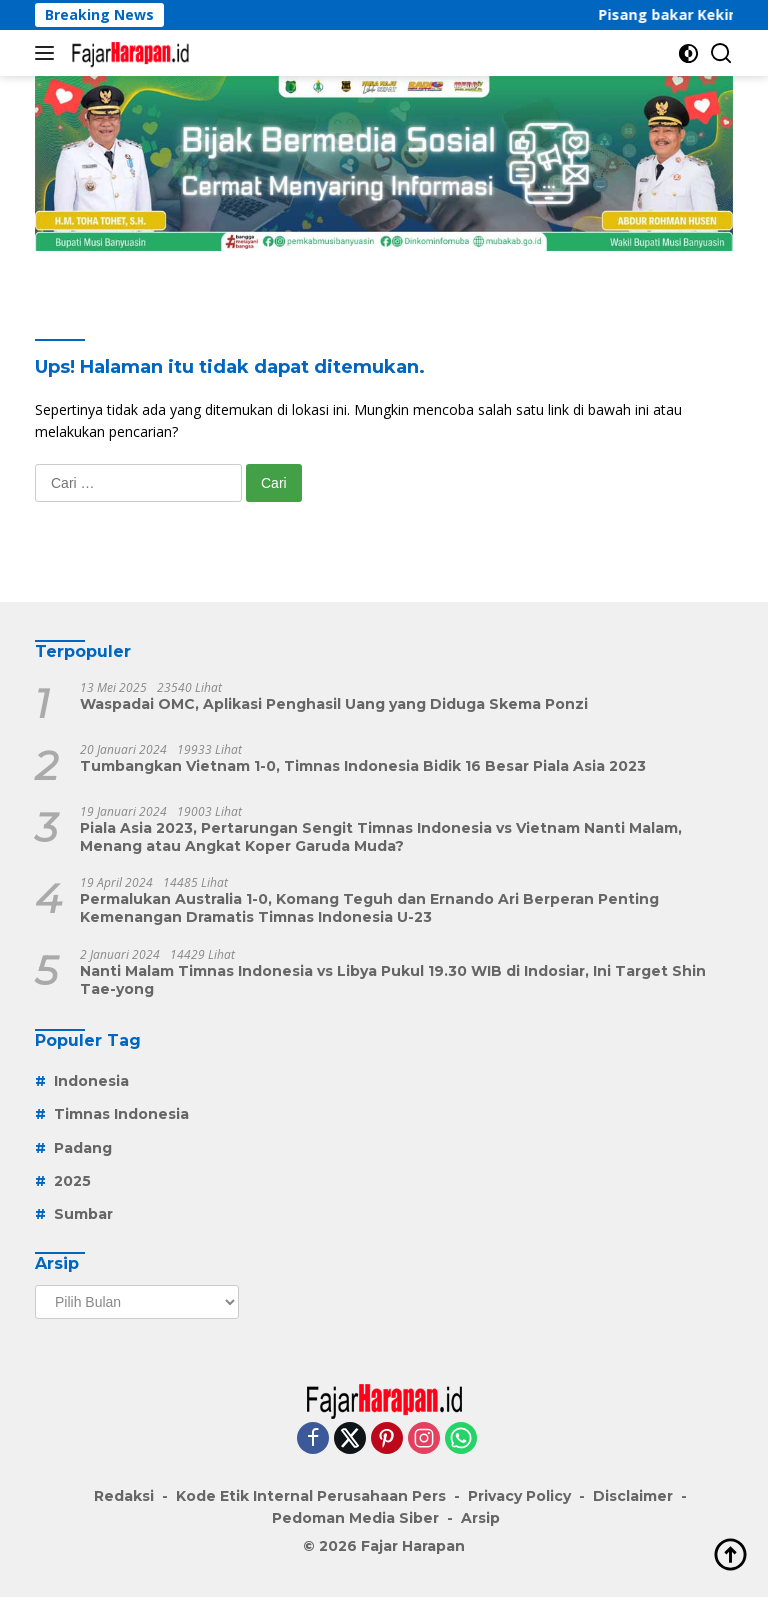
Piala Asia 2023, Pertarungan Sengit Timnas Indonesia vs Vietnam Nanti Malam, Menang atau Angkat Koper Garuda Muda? (381, 837)
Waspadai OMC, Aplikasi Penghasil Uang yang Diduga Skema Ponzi (334, 704)
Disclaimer (633, 1496)
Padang (83, 1148)
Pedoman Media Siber (355, 1518)
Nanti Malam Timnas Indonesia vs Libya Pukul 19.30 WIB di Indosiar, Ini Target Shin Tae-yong (393, 980)
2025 (72, 1181)
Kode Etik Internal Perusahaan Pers (311, 1496)
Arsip (480, 1518)
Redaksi (124, 1496)
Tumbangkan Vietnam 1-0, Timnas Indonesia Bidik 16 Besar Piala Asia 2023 (363, 766)
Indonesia (91, 1081)
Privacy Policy (519, 1496)
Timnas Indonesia (121, 1114)
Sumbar (83, 1214)
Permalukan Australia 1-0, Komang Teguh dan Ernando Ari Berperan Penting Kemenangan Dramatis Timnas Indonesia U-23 (369, 908)
